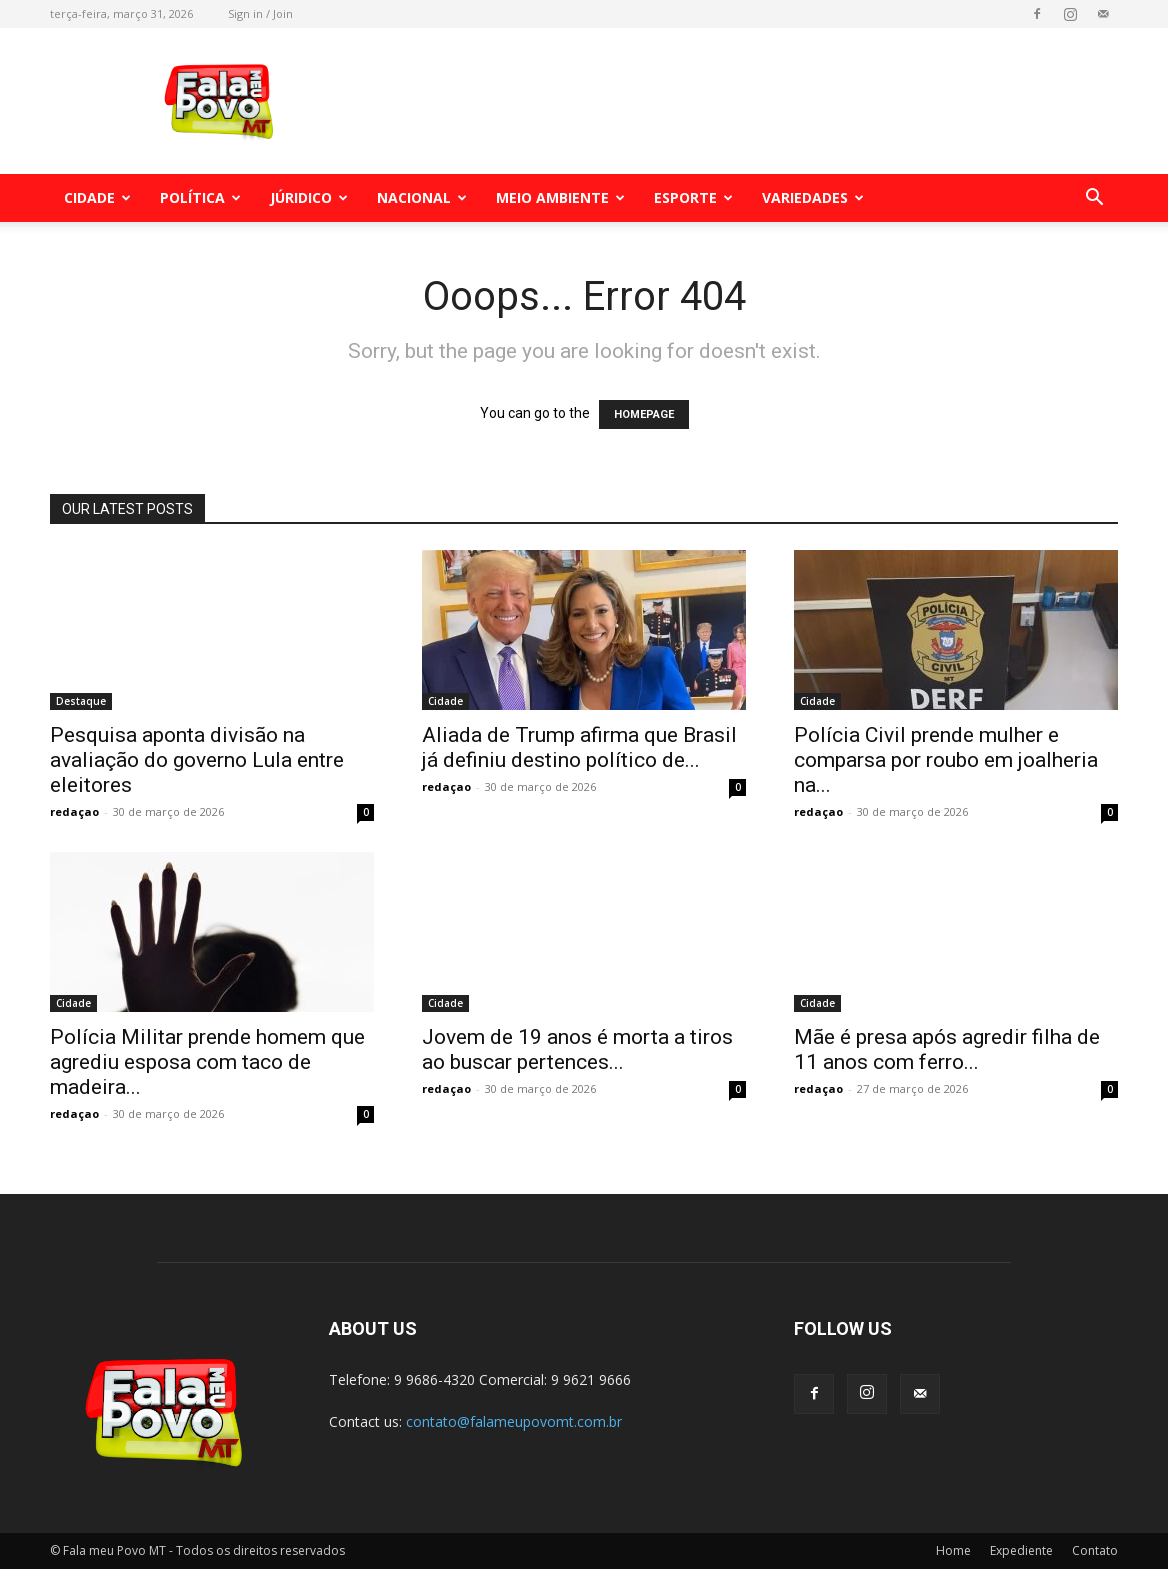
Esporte (693, 197)
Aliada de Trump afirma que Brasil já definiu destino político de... (579, 747)
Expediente (1021, 1550)
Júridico (309, 197)
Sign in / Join (260, 13)
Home (953, 1550)
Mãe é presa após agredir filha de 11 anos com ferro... (947, 1049)
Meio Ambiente (560, 197)
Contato (1095, 1550)
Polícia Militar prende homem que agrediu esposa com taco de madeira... (207, 1062)
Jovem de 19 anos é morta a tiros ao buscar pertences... (577, 1049)
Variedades (813, 197)
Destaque (81, 701)
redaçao (74, 811)
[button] (1094, 199)
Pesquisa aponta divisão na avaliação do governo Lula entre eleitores (197, 760)
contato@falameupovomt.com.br (514, 1421)
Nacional (422, 197)
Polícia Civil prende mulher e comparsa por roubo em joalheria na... (946, 760)
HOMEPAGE (644, 414)
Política (200, 197)
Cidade (97, 197)
